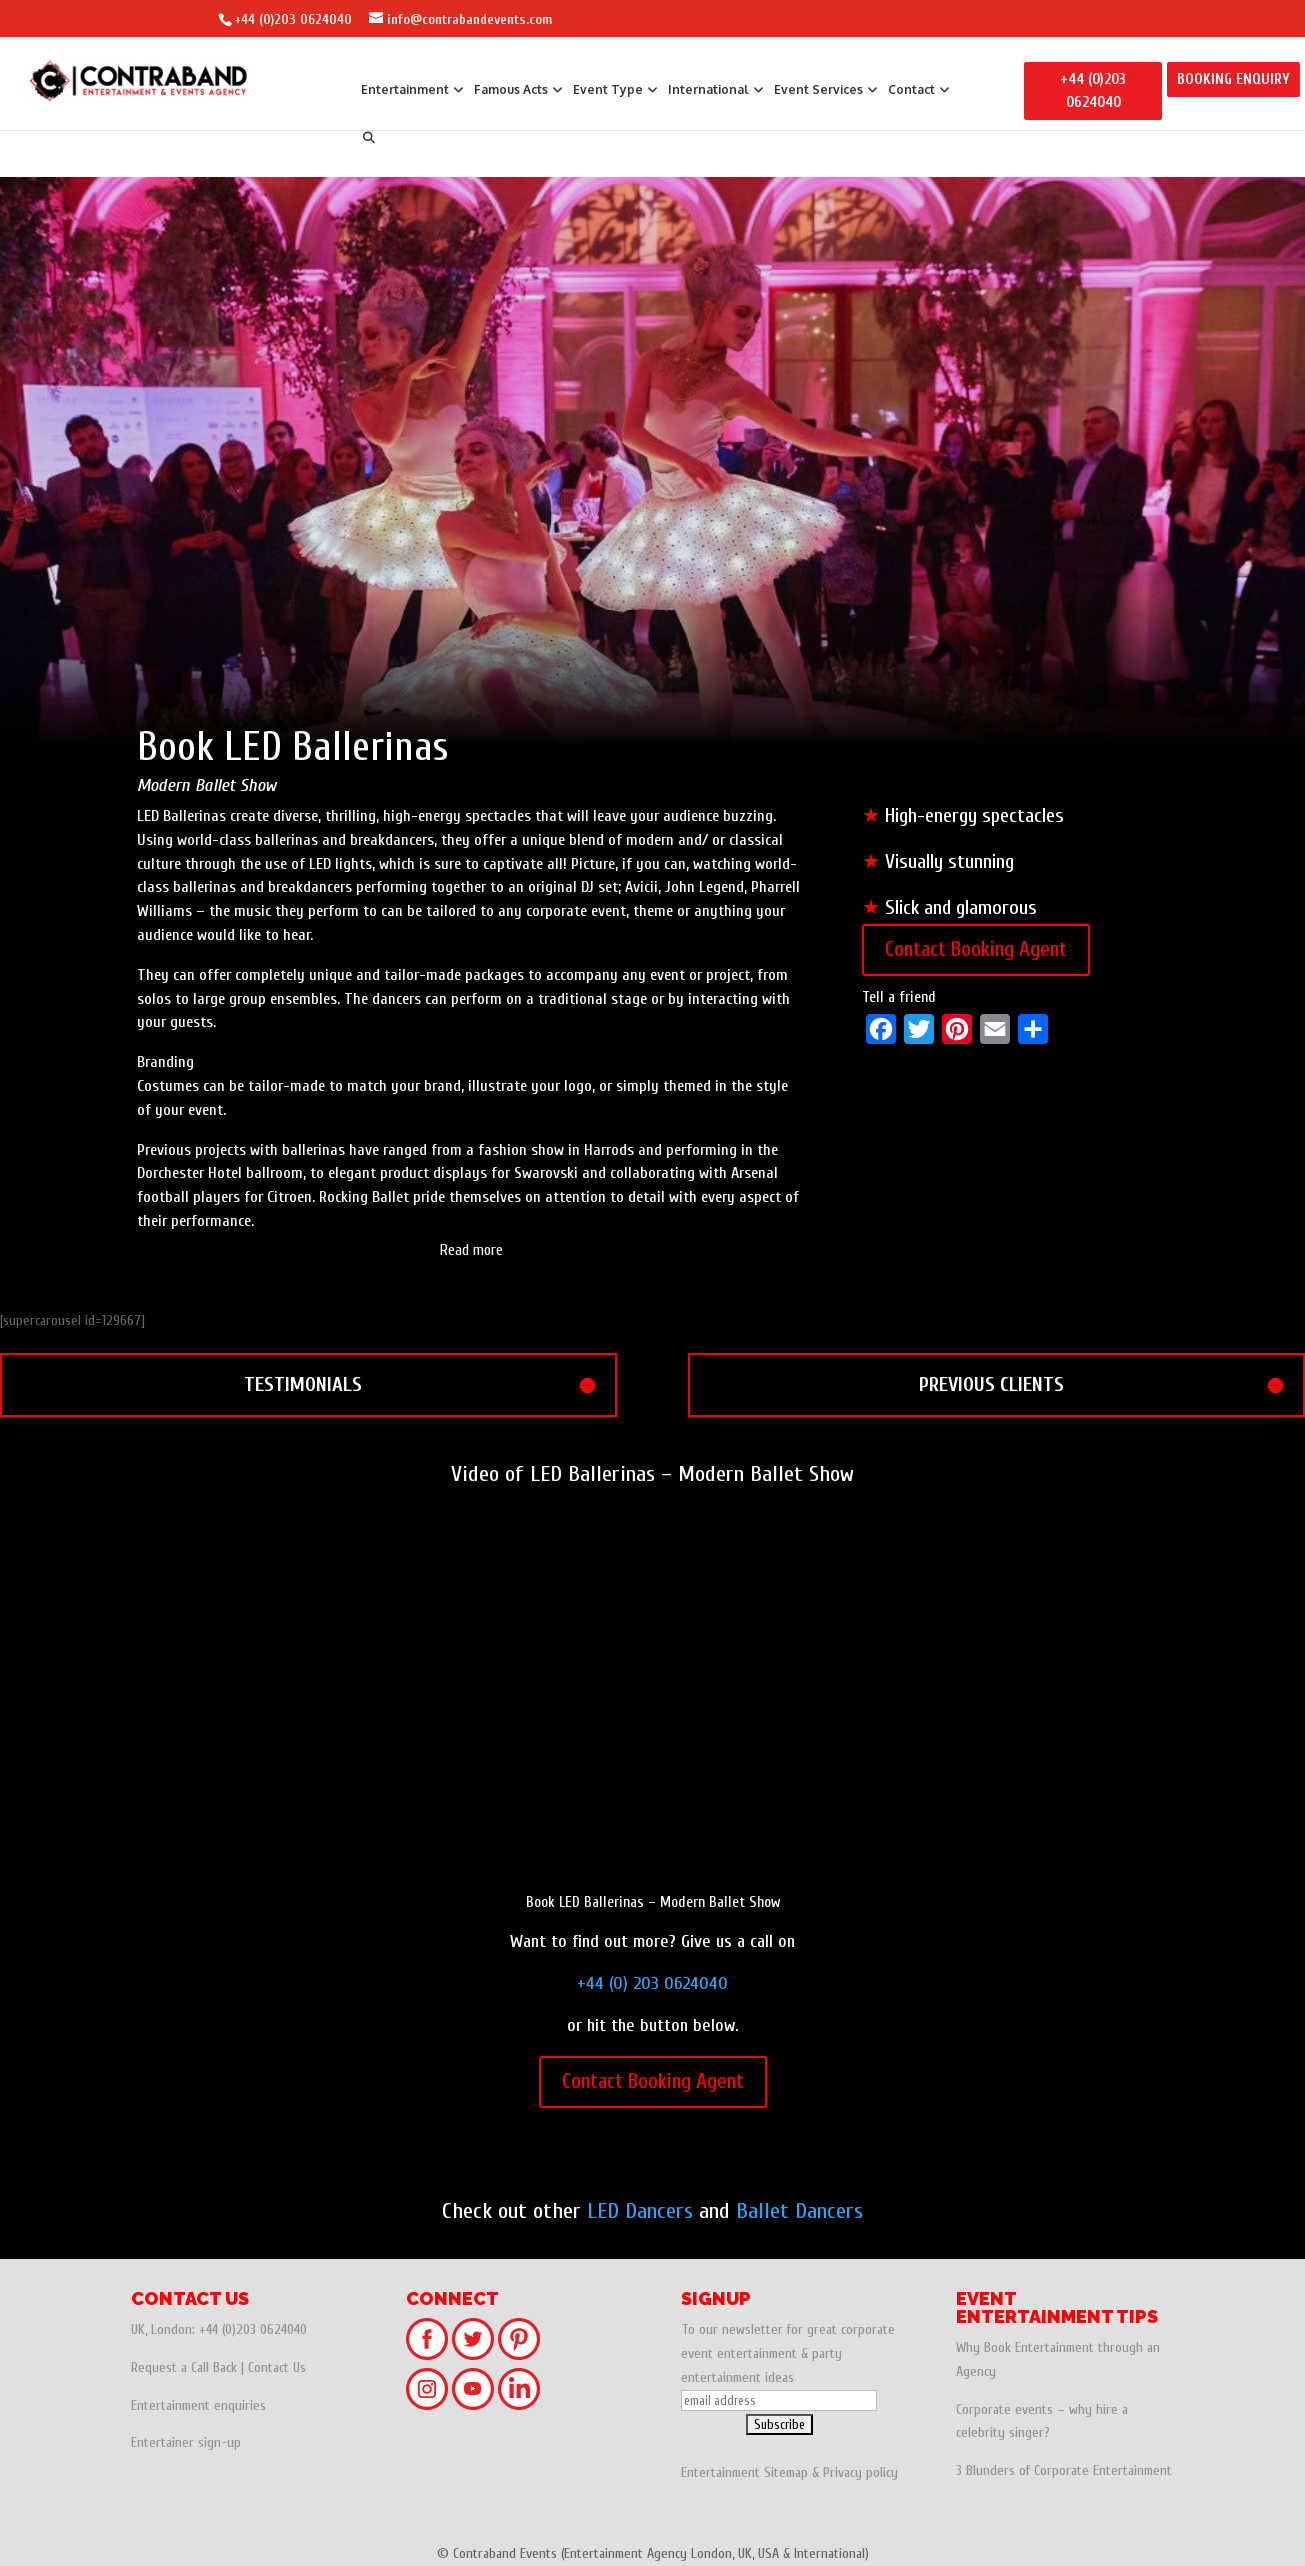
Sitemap (786, 2472)
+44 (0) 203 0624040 (652, 1983)
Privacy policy (860, 2472)
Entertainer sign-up (186, 2442)
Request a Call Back (184, 2367)
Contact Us (277, 2367)
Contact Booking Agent (976, 949)
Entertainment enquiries (198, 2405)
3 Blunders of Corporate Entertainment (1064, 2470)
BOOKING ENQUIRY (1233, 79)
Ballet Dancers (799, 2211)
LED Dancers (640, 2211)
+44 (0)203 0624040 (293, 19)
